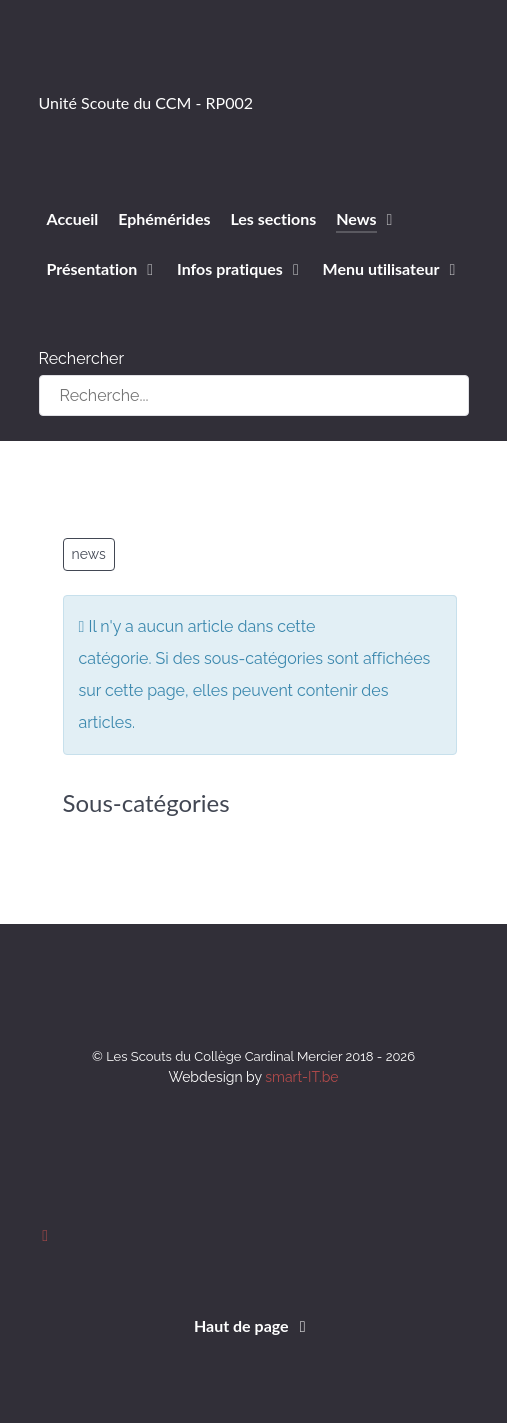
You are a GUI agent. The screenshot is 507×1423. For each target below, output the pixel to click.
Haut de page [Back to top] (253, 1325)
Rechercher (81, 358)
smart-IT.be (301, 1077)
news (89, 554)
